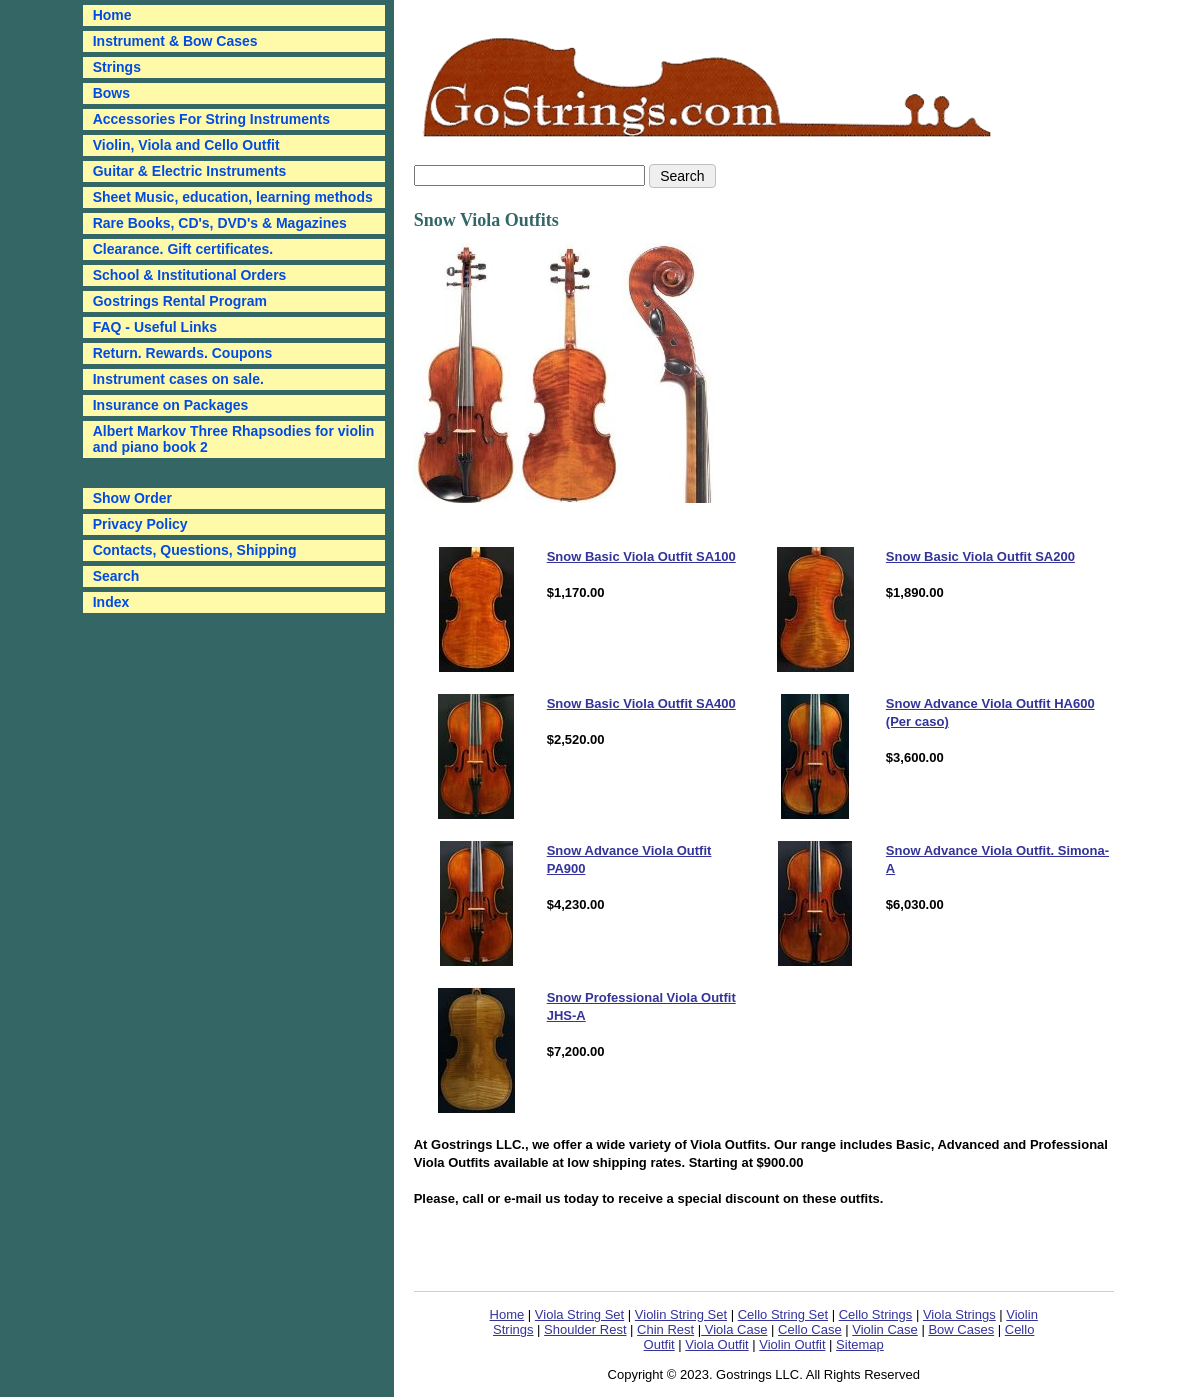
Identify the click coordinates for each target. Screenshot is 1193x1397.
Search (116, 576)
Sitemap (860, 1344)
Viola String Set (579, 1314)
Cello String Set (783, 1314)
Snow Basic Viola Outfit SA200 (980, 556)
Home (507, 1314)
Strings (117, 67)
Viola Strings (959, 1314)
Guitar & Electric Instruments (190, 171)
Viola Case (734, 1329)
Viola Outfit (716, 1344)
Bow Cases (961, 1329)
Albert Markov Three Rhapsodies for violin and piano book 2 (234, 439)
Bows (111, 93)
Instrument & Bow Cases (175, 41)
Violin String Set (681, 1314)
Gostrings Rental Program (180, 301)
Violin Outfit (792, 1344)
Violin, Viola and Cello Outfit (186, 145)
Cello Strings (876, 1314)
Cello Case (810, 1329)
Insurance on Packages (171, 405)
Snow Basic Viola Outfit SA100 (641, 556)
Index (111, 602)
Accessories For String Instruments (211, 119)
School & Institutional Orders (190, 275)
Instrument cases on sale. (178, 379)
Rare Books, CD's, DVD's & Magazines (220, 223)
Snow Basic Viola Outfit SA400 (641, 703)
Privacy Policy (140, 524)
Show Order (132, 498)
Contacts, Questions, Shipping (195, 550)
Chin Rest (665, 1329)
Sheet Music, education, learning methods (233, 197)
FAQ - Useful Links (155, 327)
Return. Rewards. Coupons (183, 353)
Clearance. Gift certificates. (183, 249)
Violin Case (885, 1329)
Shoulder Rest (585, 1329)
